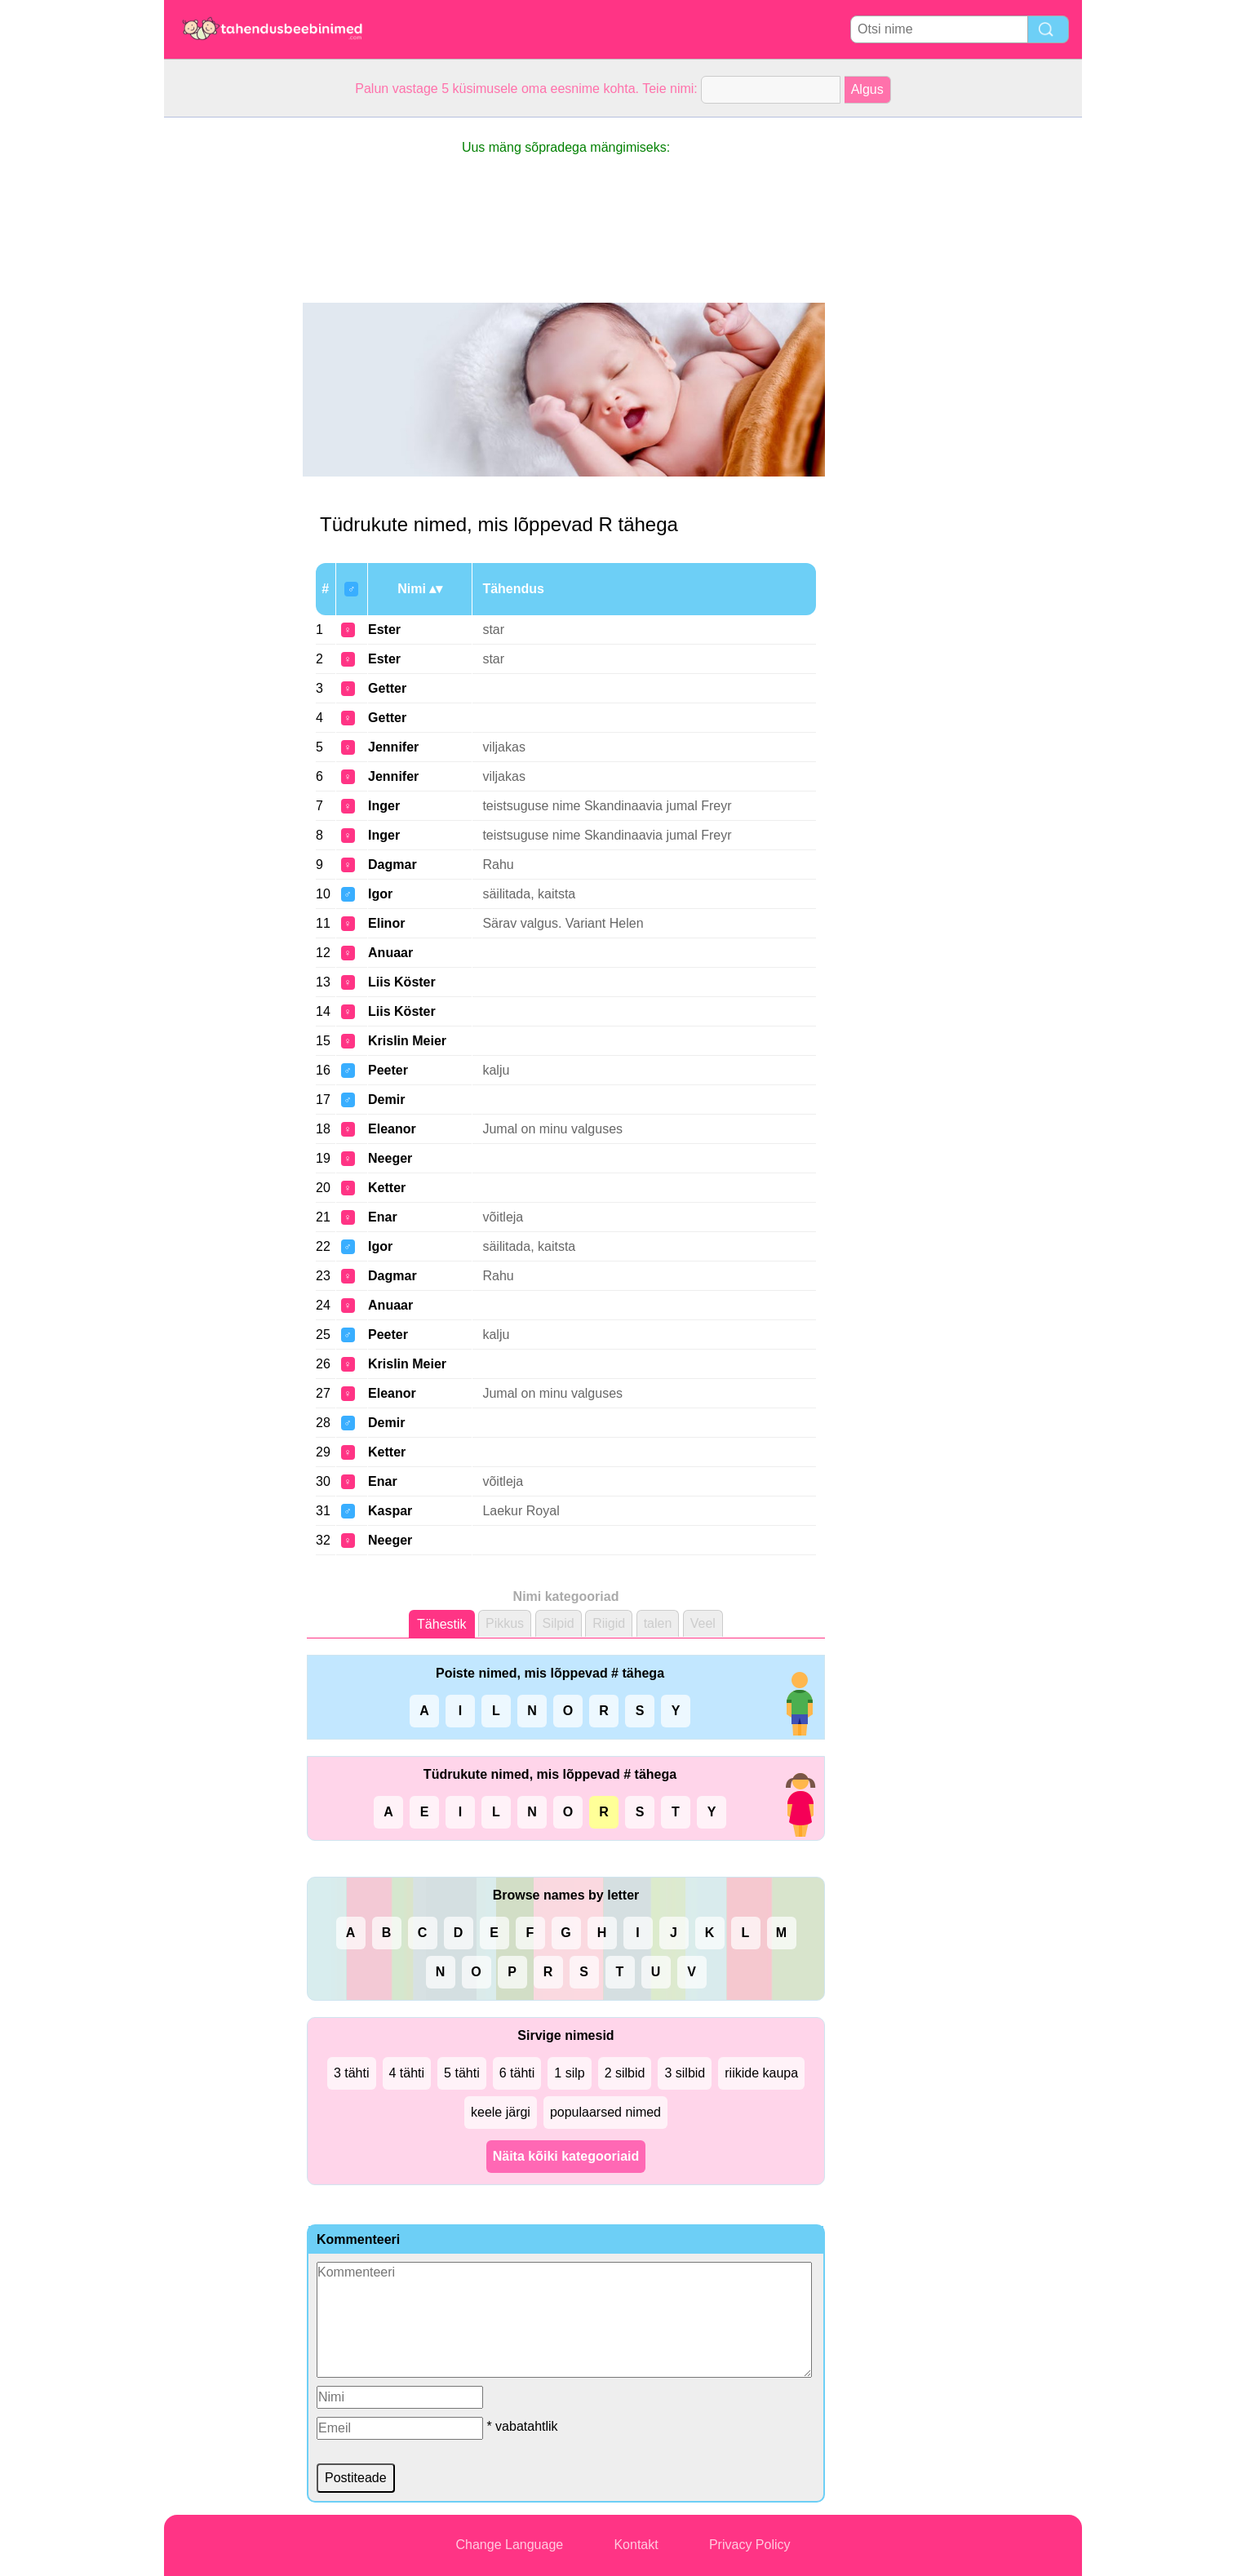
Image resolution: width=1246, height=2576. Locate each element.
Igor (380, 894)
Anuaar (390, 953)
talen (658, 1623)
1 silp (569, 2073)
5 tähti (462, 2073)
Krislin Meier (407, 1041)
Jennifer (393, 747)
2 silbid (625, 2073)
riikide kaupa (761, 2073)
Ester (384, 629)
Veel (703, 1623)
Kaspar (390, 1511)
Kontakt (636, 2545)
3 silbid (684, 2073)
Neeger (390, 1158)
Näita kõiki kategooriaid (566, 2156)
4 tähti (407, 2073)
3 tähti (352, 2073)
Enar (382, 1217)
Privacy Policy (750, 2545)
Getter (387, 688)
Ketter (387, 1188)
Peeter (388, 1070)
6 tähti (517, 2073)
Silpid (558, 1623)
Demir (386, 1099)
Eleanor (392, 1129)
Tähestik (441, 1624)
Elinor (386, 923)
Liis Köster (402, 982)
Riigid (608, 1623)
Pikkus (505, 1623)
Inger (384, 806)
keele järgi (500, 2112)
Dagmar (392, 864)
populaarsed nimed (605, 2112)
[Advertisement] (229, 362)
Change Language (510, 2545)
